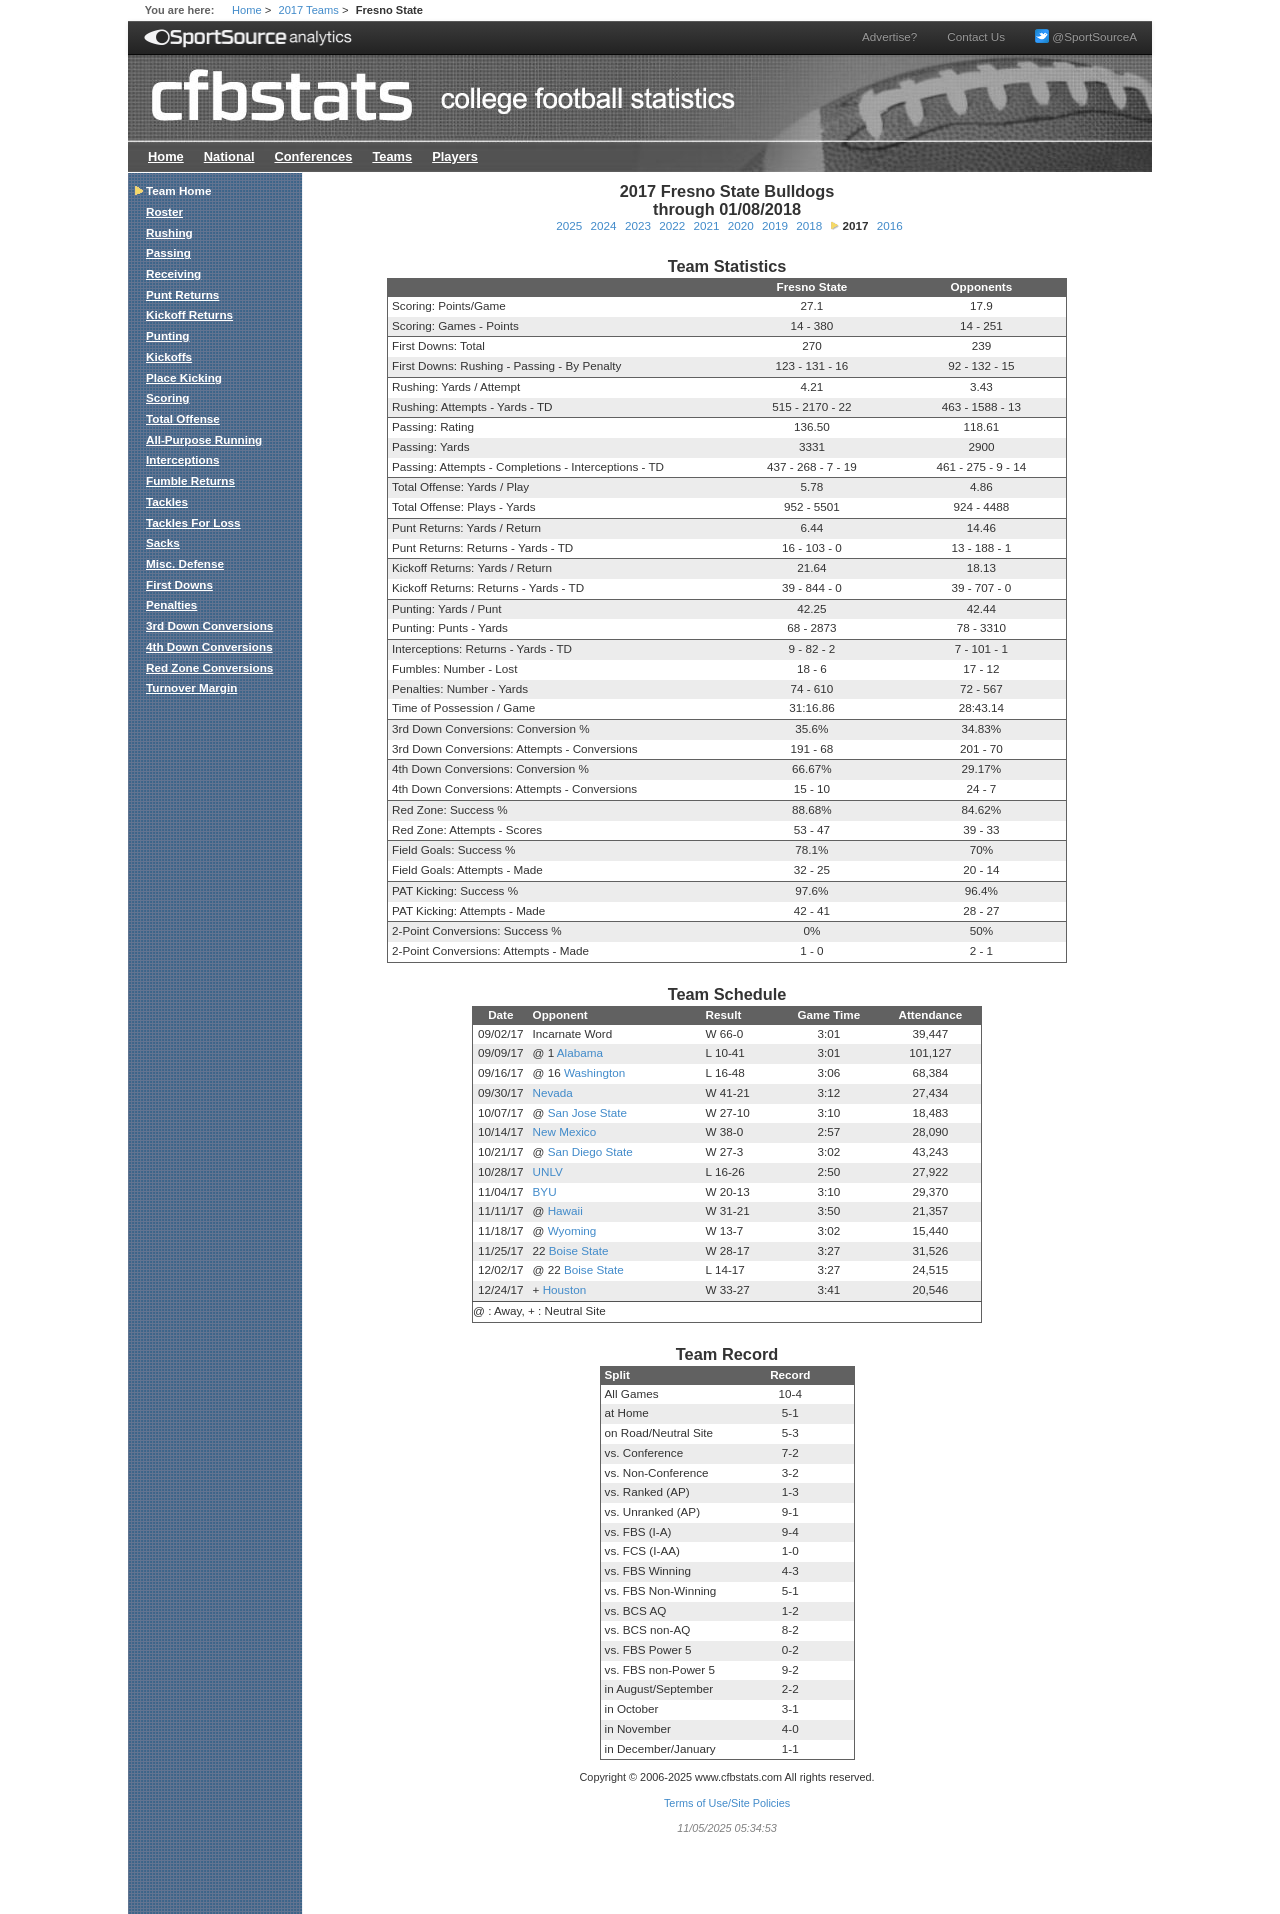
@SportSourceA (1086, 36)
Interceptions (182, 459)
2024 (604, 225)
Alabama (580, 1052)
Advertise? (889, 36)
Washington (594, 1072)
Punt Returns (182, 294)
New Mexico (565, 1131)
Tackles (167, 501)
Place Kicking (184, 377)
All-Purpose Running (204, 439)
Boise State (579, 1250)
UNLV (548, 1171)
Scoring (168, 397)
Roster (164, 211)
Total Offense (183, 418)
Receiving (173, 273)
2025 (569, 225)
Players (455, 156)
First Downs (179, 584)
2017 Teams (309, 10)
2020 (741, 225)
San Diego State (590, 1151)
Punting (168, 335)
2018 (809, 225)
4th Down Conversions (209, 646)
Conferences (313, 156)
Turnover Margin (191, 687)
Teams (392, 156)
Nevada (553, 1092)
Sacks (163, 542)
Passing (168, 252)
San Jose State (587, 1112)
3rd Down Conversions (209, 625)
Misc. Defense (185, 563)
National (229, 156)
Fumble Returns (190, 480)
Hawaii (565, 1210)
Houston (565, 1289)
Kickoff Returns (189, 314)
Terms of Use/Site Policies (727, 1803)
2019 (775, 225)
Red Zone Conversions (209, 667)
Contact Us (976, 36)
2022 (672, 225)
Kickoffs (169, 356)
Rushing (169, 232)
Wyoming (572, 1230)
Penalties (171, 604)
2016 (890, 225)
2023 (638, 225)
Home (247, 10)
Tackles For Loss (193, 522)
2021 (706, 225)
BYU (545, 1191)
